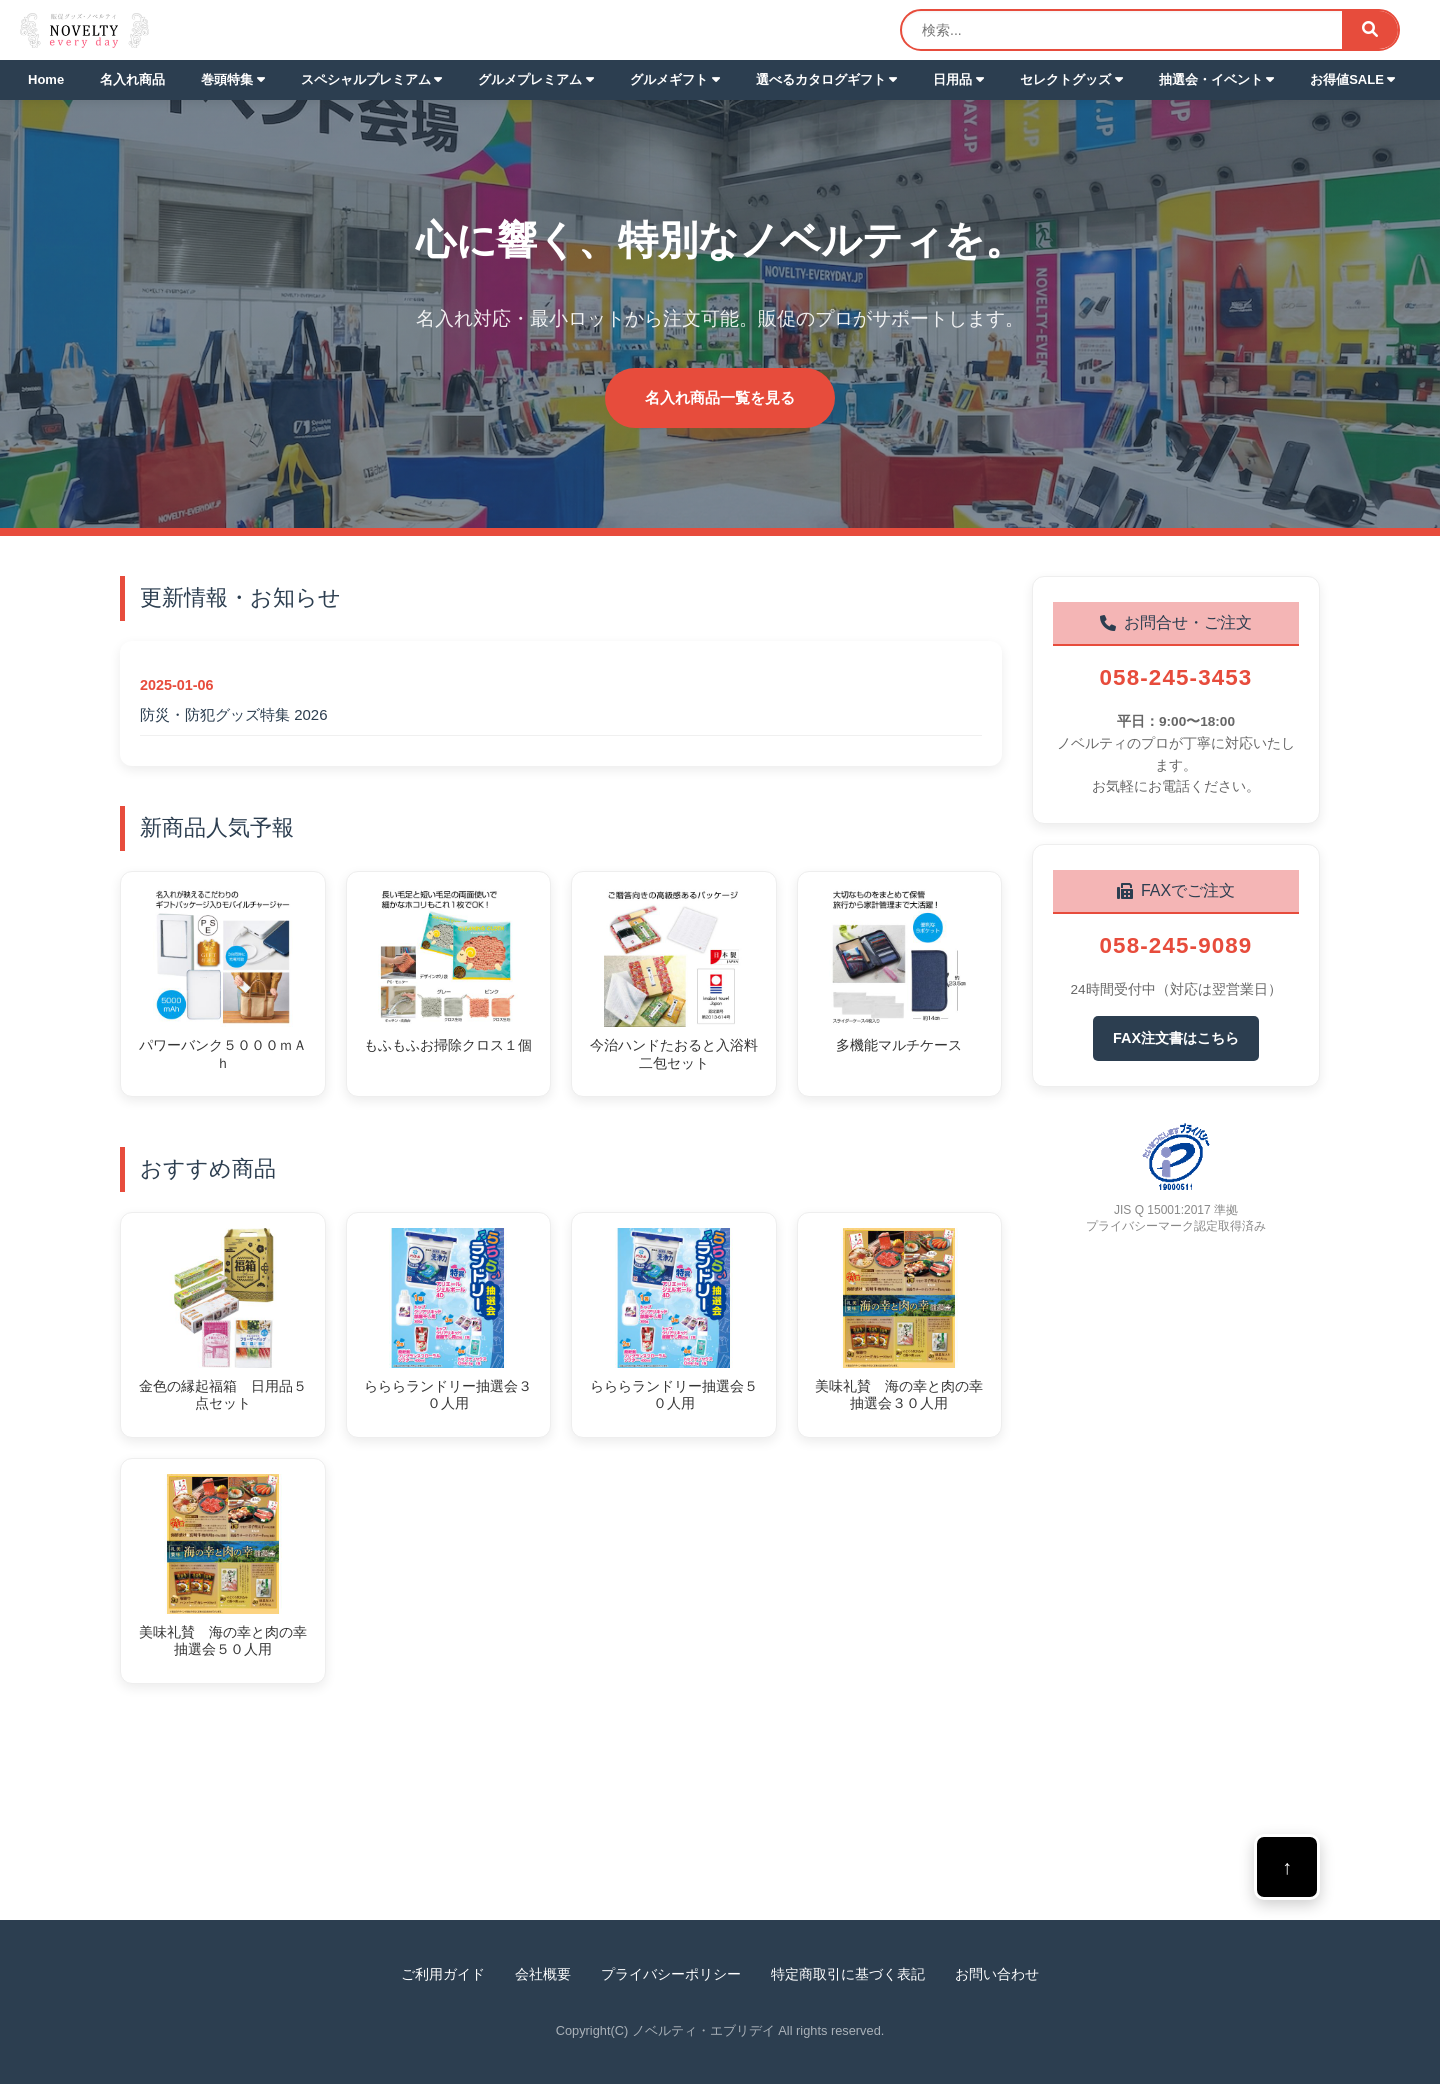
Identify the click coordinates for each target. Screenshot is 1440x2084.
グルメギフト (675, 79)
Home (46, 79)
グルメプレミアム (536, 79)
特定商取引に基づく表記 (848, 1974)
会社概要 (543, 1974)
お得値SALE (1352, 79)
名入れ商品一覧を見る (720, 397)
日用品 (958, 79)
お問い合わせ (997, 1974)
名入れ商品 (132, 79)
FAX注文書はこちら (1176, 1038)
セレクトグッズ (1071, 79)
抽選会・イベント (1217, 79)
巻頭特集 (233, 79)
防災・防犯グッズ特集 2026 (234, 714)
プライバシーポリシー (671, 1974)
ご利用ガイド (443, 1974)
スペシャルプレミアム (372, 79)
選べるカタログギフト (827, 79)
